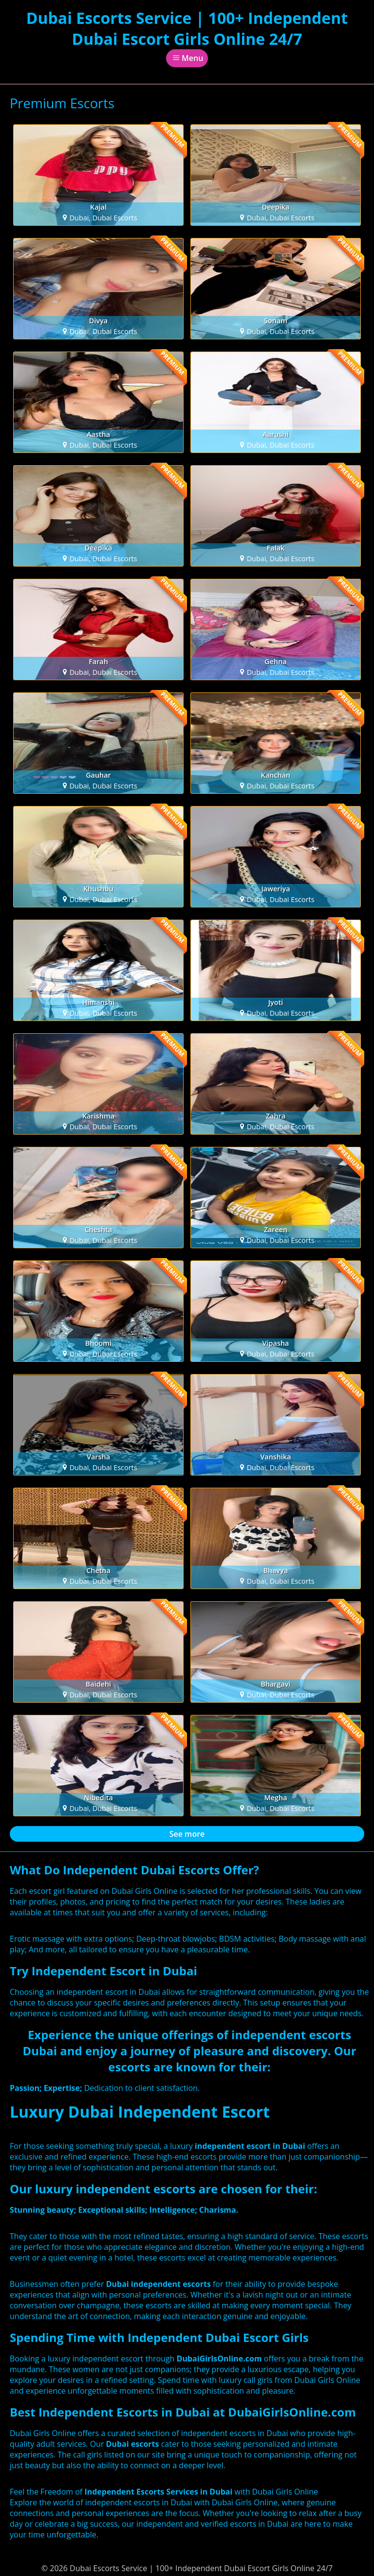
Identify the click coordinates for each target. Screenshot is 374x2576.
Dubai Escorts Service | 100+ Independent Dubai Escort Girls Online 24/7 (187, 28)
